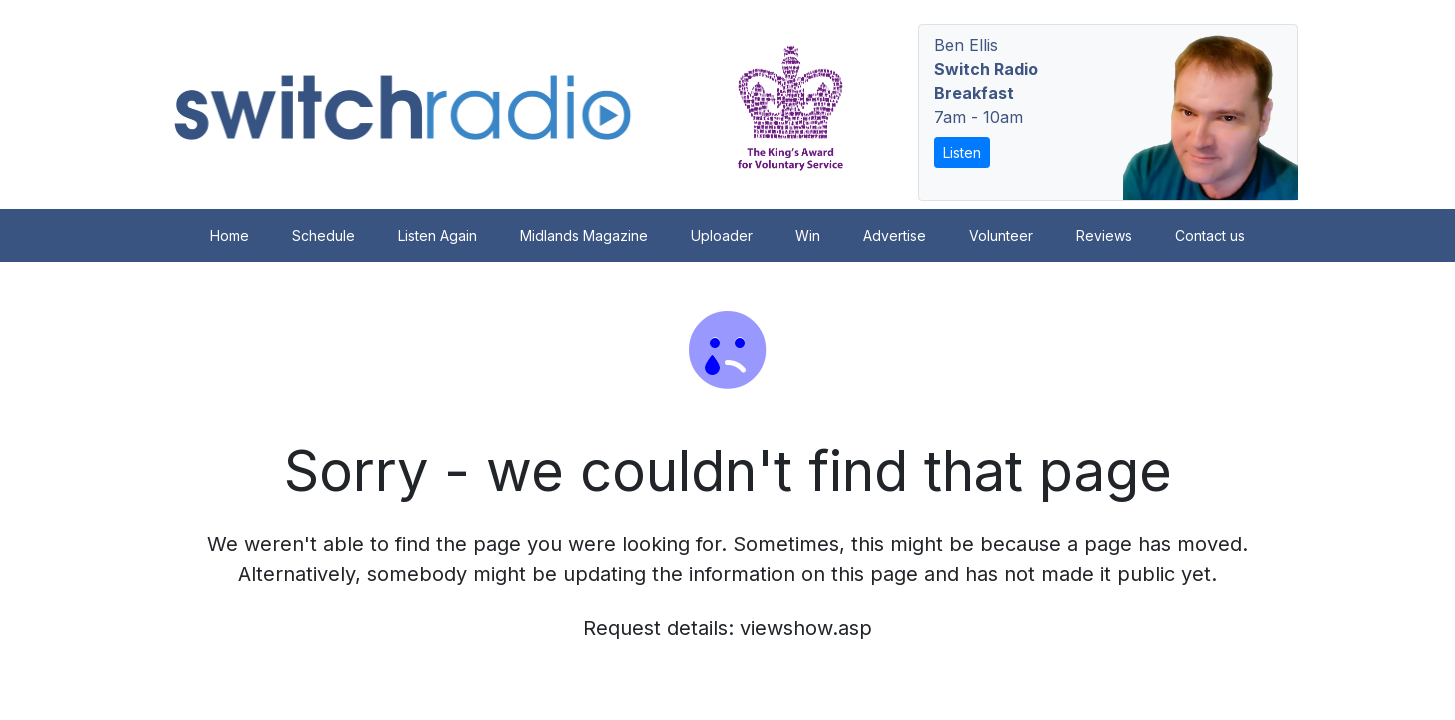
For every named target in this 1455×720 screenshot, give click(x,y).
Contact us (1210, 235)
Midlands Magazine (584, 235)
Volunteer (1001, 235)
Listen (962, 152)
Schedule (323, 235)
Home (229, 235)
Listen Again (437, 235)
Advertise (894, 235)
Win (807, 235)
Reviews (1104, 235)
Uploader (722, 235)
